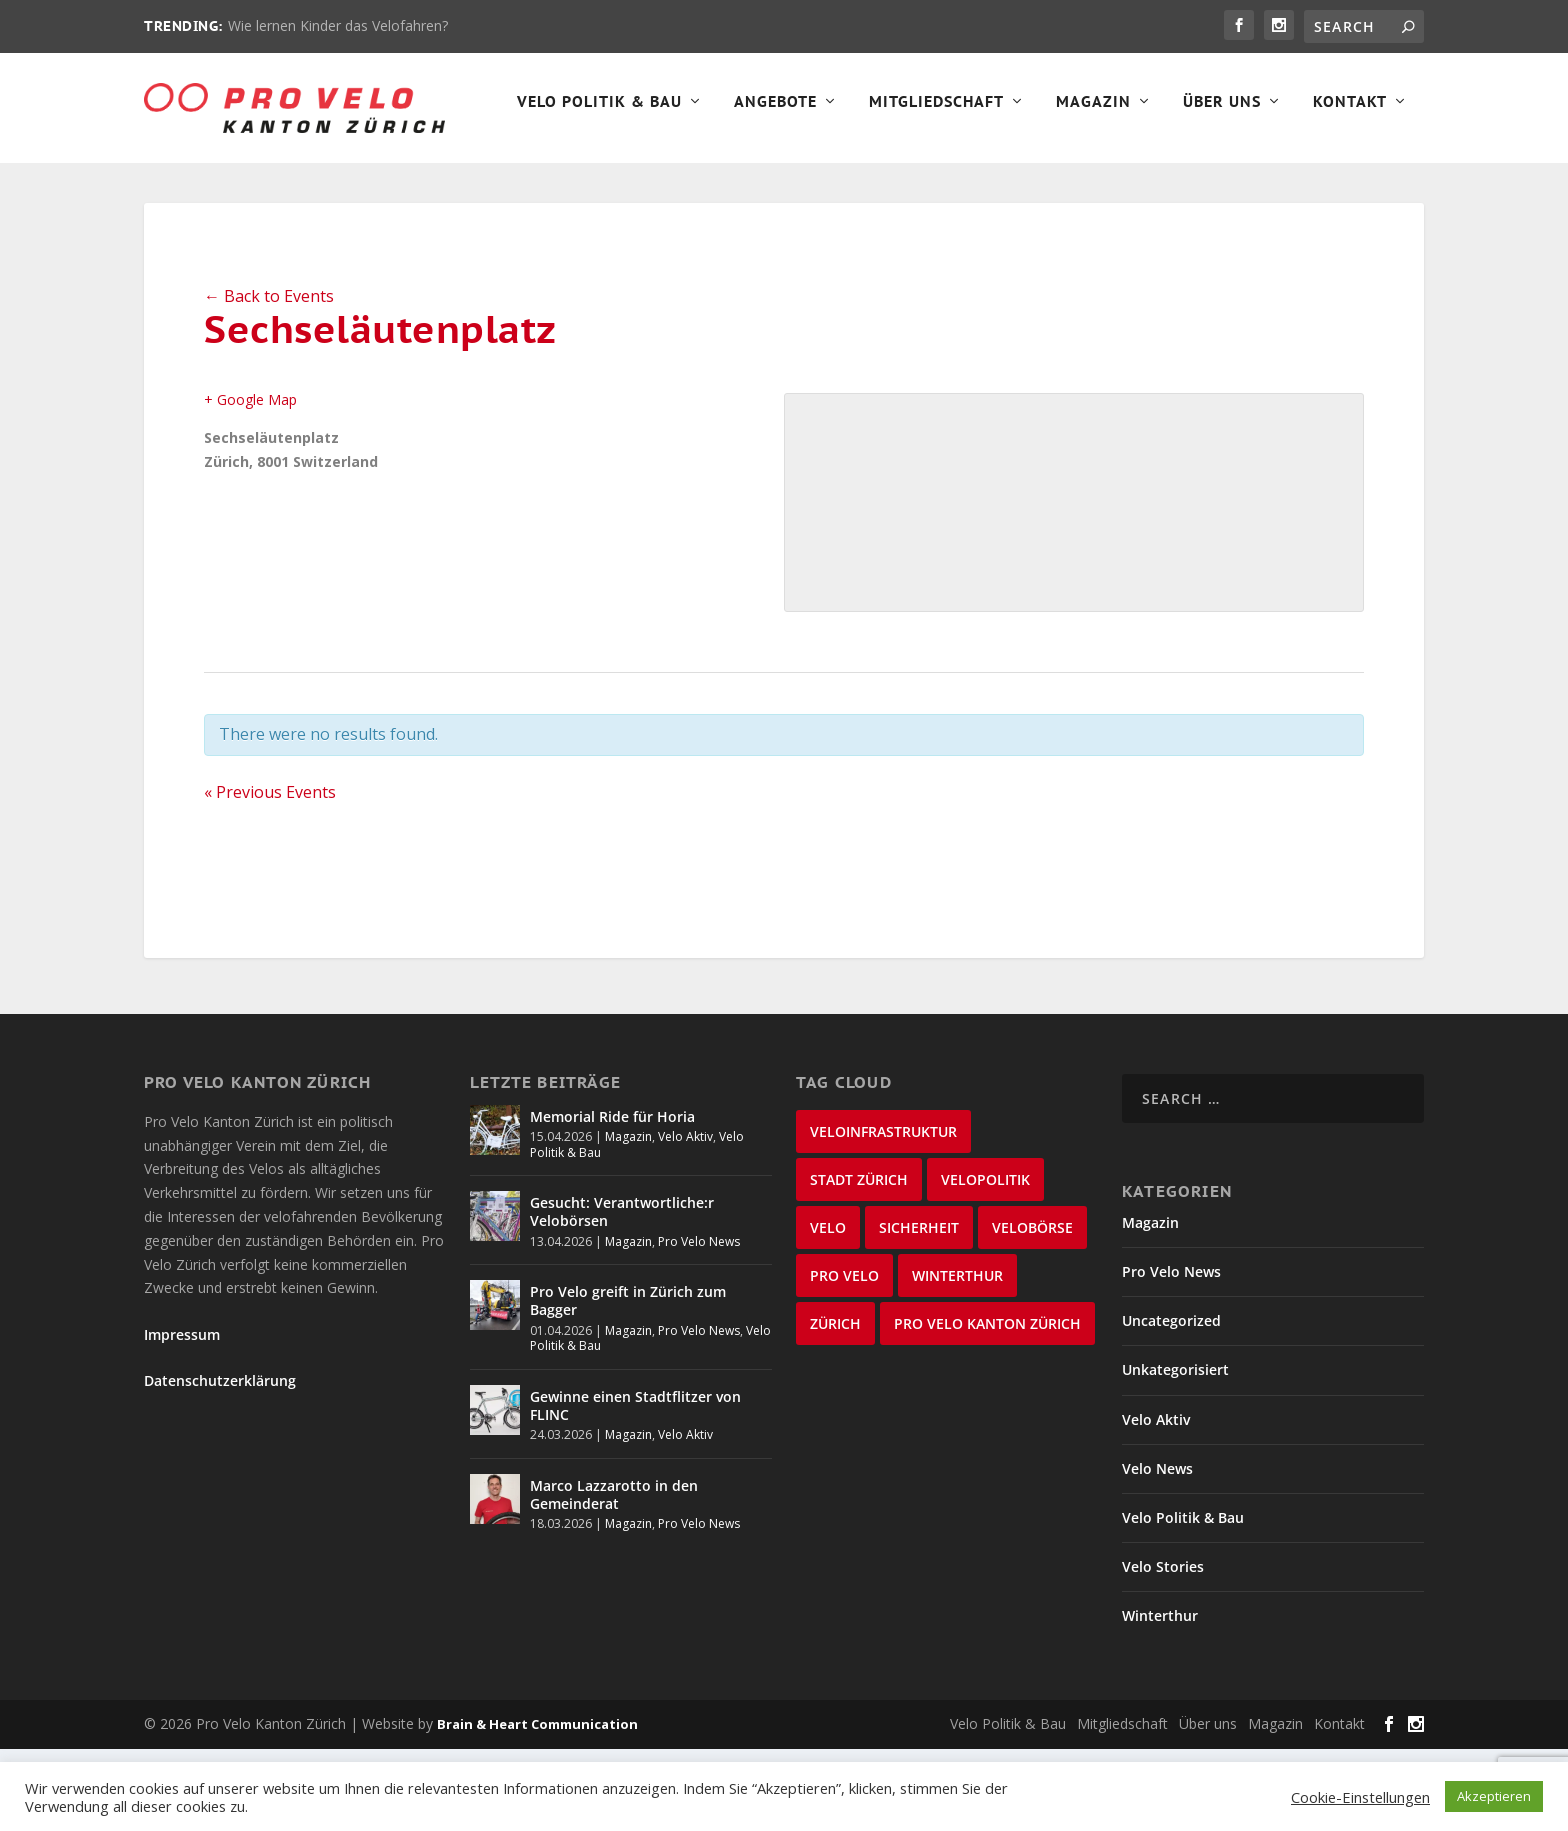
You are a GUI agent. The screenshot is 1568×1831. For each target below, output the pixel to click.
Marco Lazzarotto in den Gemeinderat (614, 1578)
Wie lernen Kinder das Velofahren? (338, 25)
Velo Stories (1163, 1650)
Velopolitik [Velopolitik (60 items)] (985, 1263)
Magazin (735, 186)
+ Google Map (250, 483)
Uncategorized (1171, 1404)
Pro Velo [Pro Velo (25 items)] (844, 1359)
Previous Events (270, 876)
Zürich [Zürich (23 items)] (835, 1407)
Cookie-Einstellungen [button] (1360, 1797)
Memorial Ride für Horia (612, 1200)
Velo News (1157, 1552)
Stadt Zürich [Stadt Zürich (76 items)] (859, 1263)
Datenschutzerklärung (220, 1464)
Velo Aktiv (685, 1220)
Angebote (417, 186)
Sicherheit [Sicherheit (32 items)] (919, 1311)
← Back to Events (269, 380)
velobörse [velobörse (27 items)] (1032, 1311)
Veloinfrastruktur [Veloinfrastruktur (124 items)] (883, 1215)
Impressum (182, 1418)
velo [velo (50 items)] (828, 1311)
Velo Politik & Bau (241, 186)
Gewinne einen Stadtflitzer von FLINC (635, 1489)
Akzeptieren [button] (1494, 1796)
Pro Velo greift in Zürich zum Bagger (628, 1384)
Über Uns (864, 186)
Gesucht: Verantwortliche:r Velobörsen (622, 1295)
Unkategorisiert (1175, 1453)
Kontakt (992, 186)
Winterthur (1160, 1699)
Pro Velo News (699, 1325)
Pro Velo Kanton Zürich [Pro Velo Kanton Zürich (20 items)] (987, 1407)
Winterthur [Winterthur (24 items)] (957, 1359)
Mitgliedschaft (578, 186)
